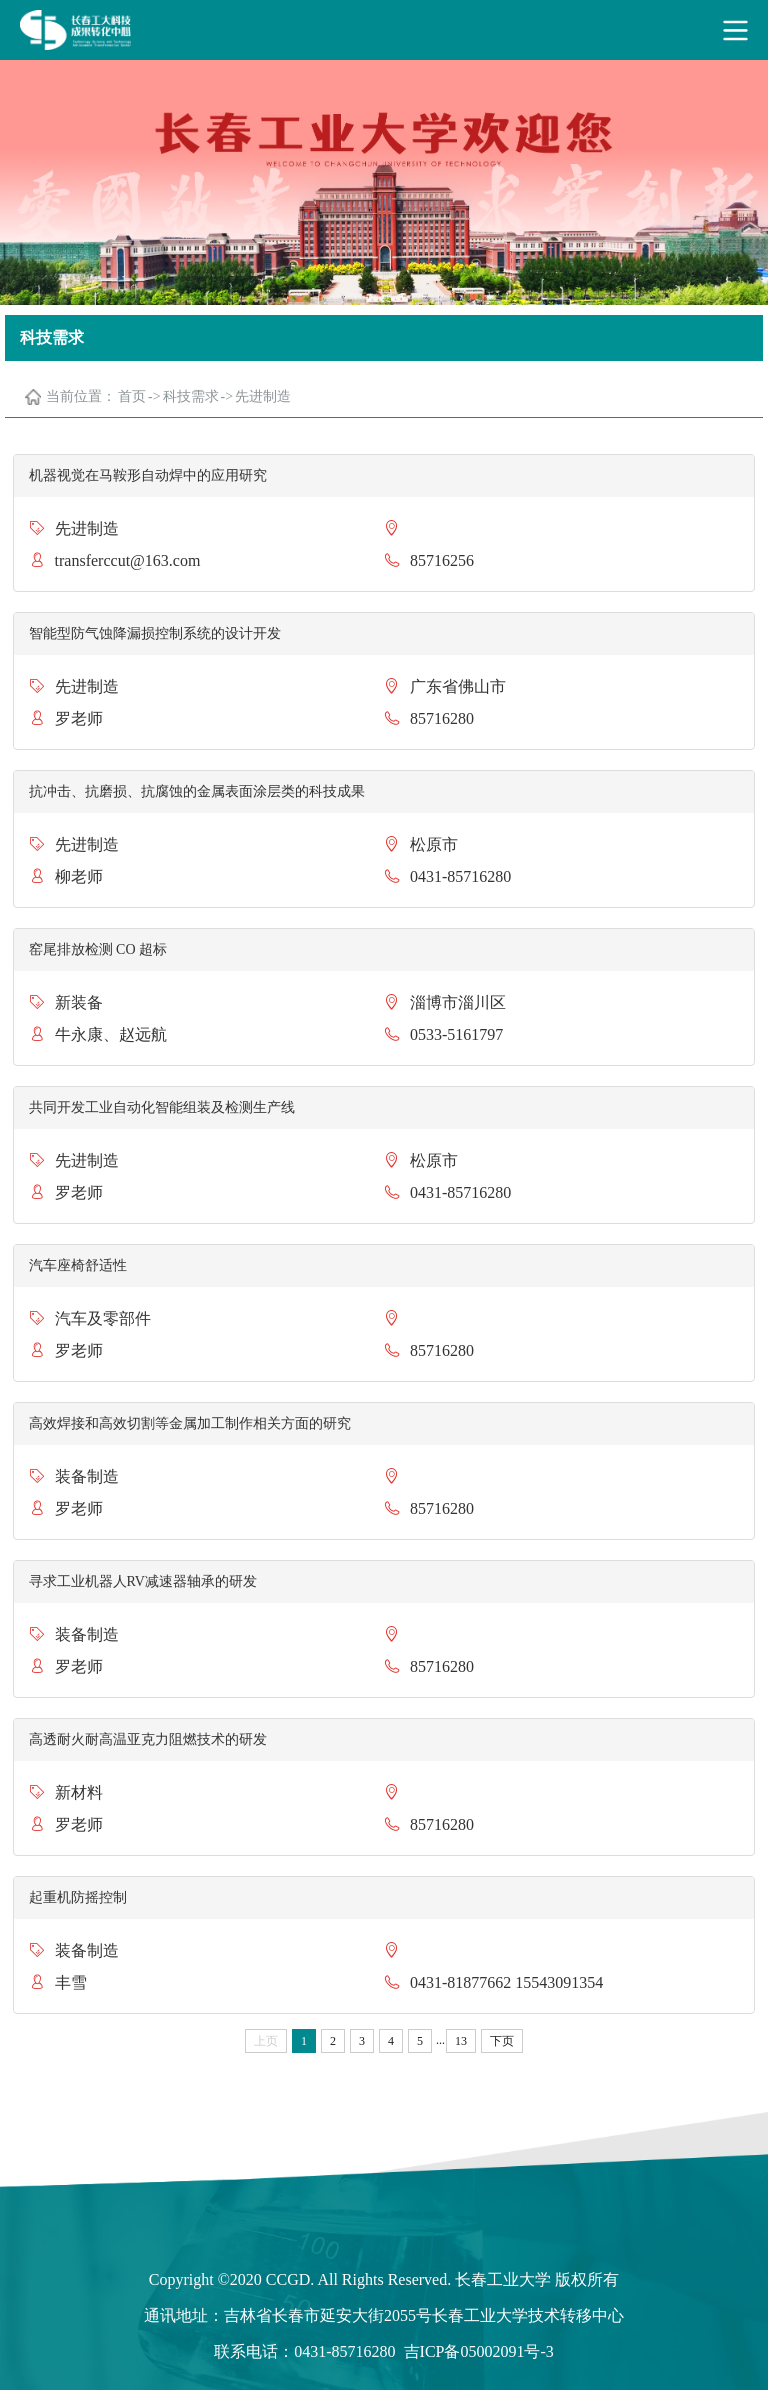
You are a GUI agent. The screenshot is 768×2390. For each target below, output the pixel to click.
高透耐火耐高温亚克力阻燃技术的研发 (148, 1739)
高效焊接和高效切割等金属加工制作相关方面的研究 (190, 1423)
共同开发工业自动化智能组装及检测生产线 (162, 1107)
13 (461, 2041)
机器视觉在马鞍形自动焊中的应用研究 (148, 475)
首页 (132, 396)
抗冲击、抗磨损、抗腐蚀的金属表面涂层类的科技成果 (197, 791)
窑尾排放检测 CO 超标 (98, 949)
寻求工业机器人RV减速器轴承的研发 (143, 1581)
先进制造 (263, 396)
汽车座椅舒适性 (78, 1265)
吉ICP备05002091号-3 (479, 2351)
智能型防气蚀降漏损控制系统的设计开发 (155, 633)
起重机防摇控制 (78, 1897)
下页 (502, 2041)
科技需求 (191, 396)
